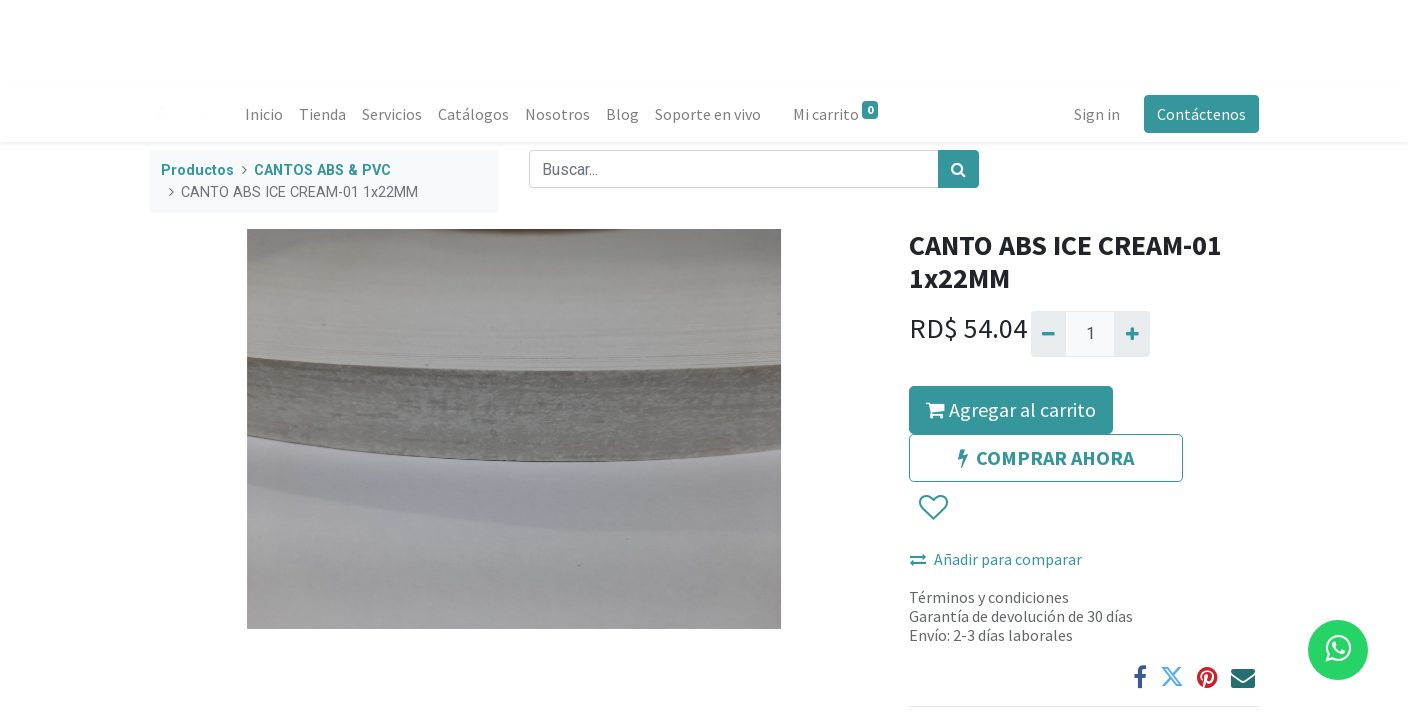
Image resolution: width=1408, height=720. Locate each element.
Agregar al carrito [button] (1011, 409)
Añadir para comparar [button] (996, 559)
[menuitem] (264, 114)
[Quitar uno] (1048, 334)
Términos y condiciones (989, 597)
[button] (932, 508)
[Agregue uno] (1131, 334)
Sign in (1097, 114)
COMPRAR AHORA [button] (1046, 457)
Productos (197, 170)
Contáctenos (1201, 114)
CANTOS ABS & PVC (322, 170)
